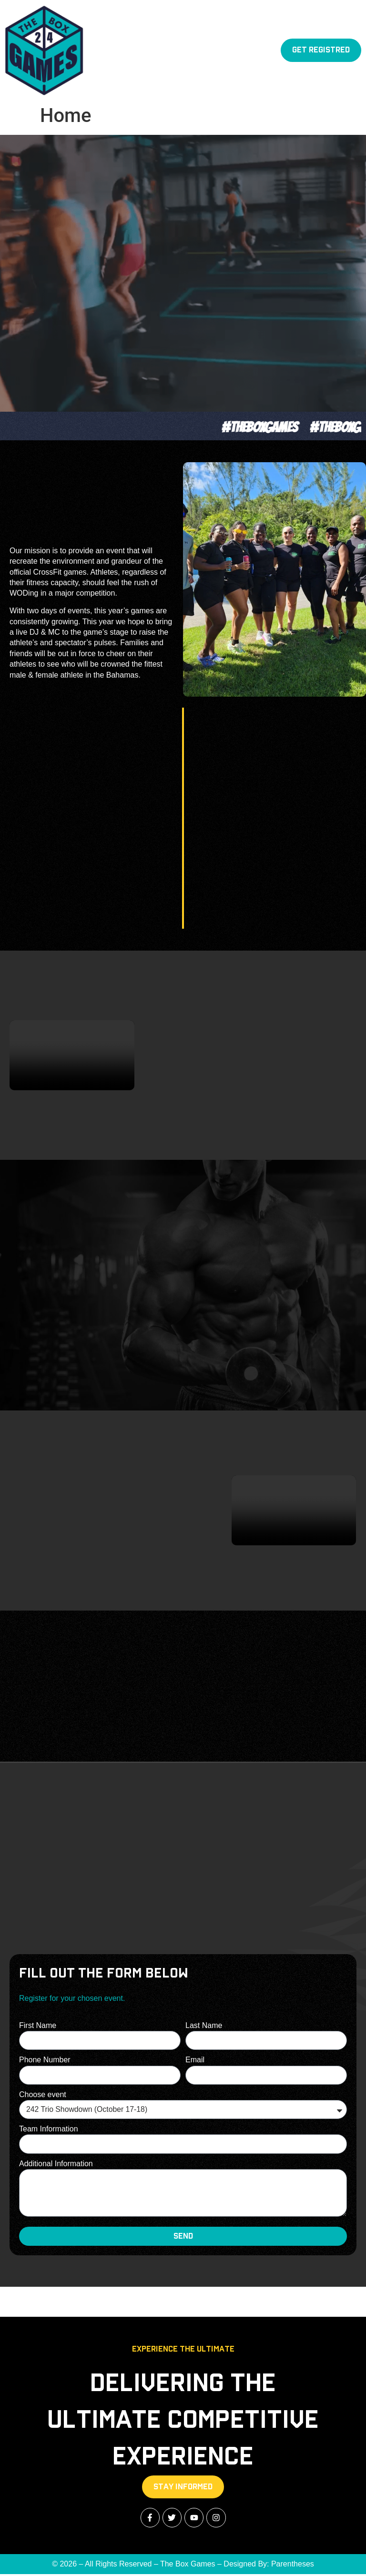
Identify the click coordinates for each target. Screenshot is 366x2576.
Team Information (48, 2129)
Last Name (203, 2025)
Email (194, 2060)
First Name (37, 2025)
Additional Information (56, 2164)
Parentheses (292, 2565)
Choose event (42, 2095)
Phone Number (45, 2060)
